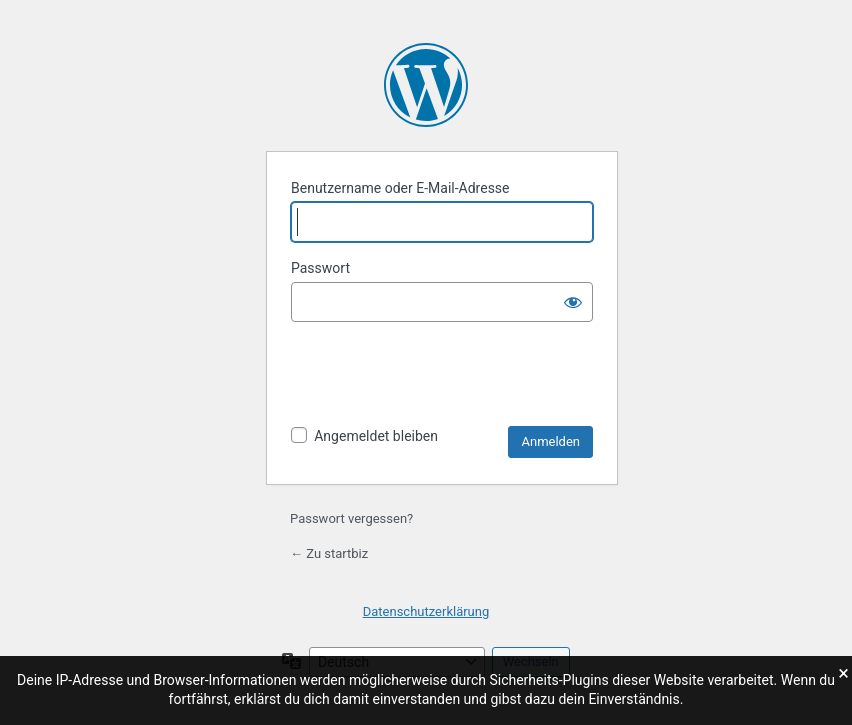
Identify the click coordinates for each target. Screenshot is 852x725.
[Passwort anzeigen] (573, 302)
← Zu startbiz (329, 553)
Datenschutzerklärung (426, 611)
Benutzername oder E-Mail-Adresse (400, 188)
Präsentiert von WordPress (426, 85)
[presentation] (443, 377)
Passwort (320, 268)
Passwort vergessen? (351, 518)
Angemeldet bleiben (376, 436)
